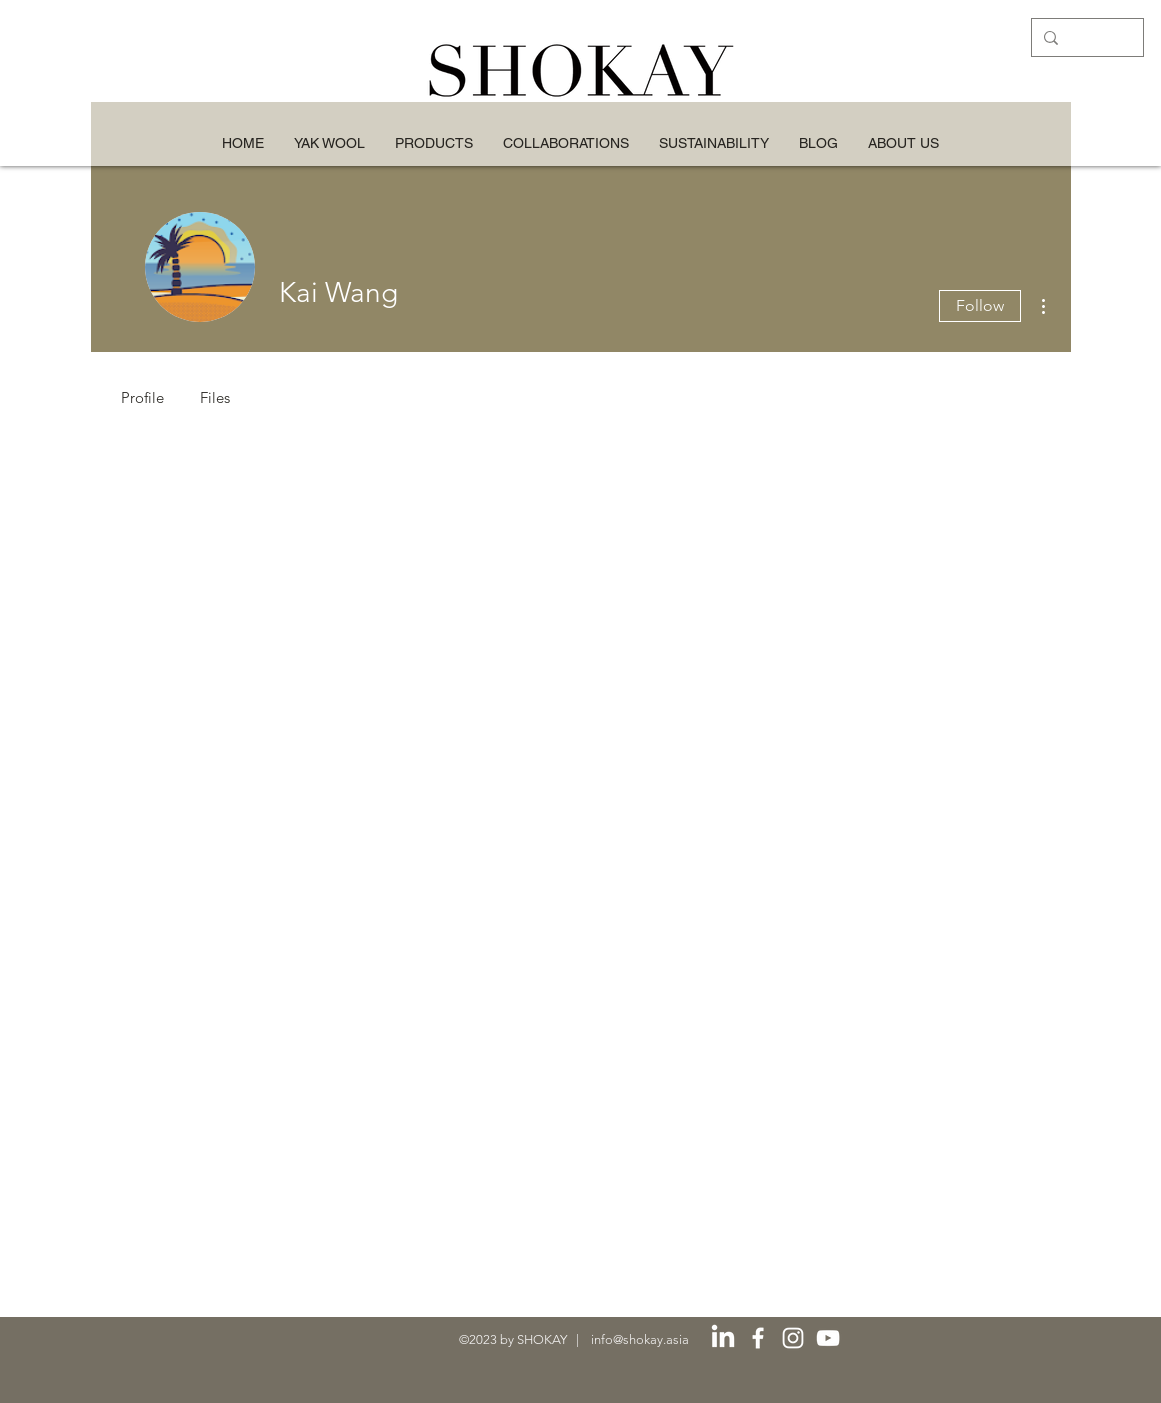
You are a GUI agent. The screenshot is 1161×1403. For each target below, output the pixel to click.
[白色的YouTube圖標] (828, 1338)
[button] (714, 143)
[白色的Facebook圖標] (758, 1338)
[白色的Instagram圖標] (793, 1338)
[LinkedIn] (723, 1338)
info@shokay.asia (640, 1339)
